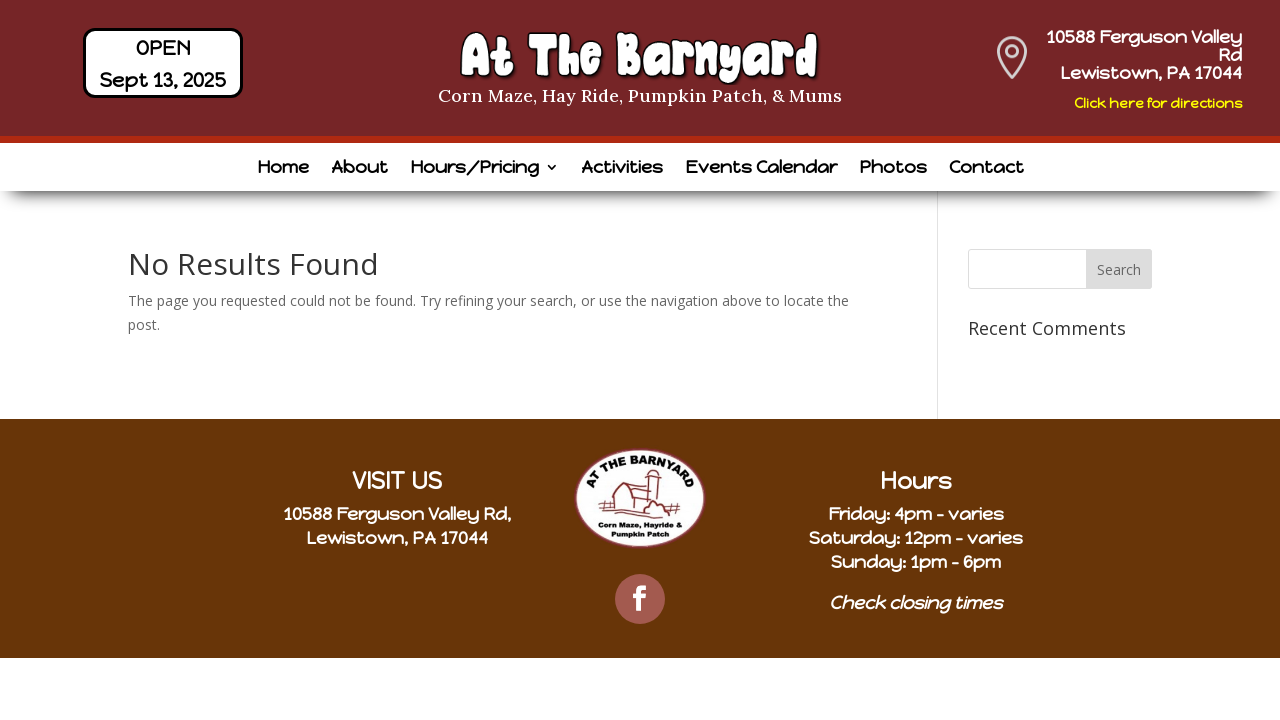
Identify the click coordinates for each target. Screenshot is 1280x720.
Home (283, 169)
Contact (986, 169)
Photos (893, 169)
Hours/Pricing (474, 169)
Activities (622, 169)
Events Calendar (761, 169)
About (359, 169)
